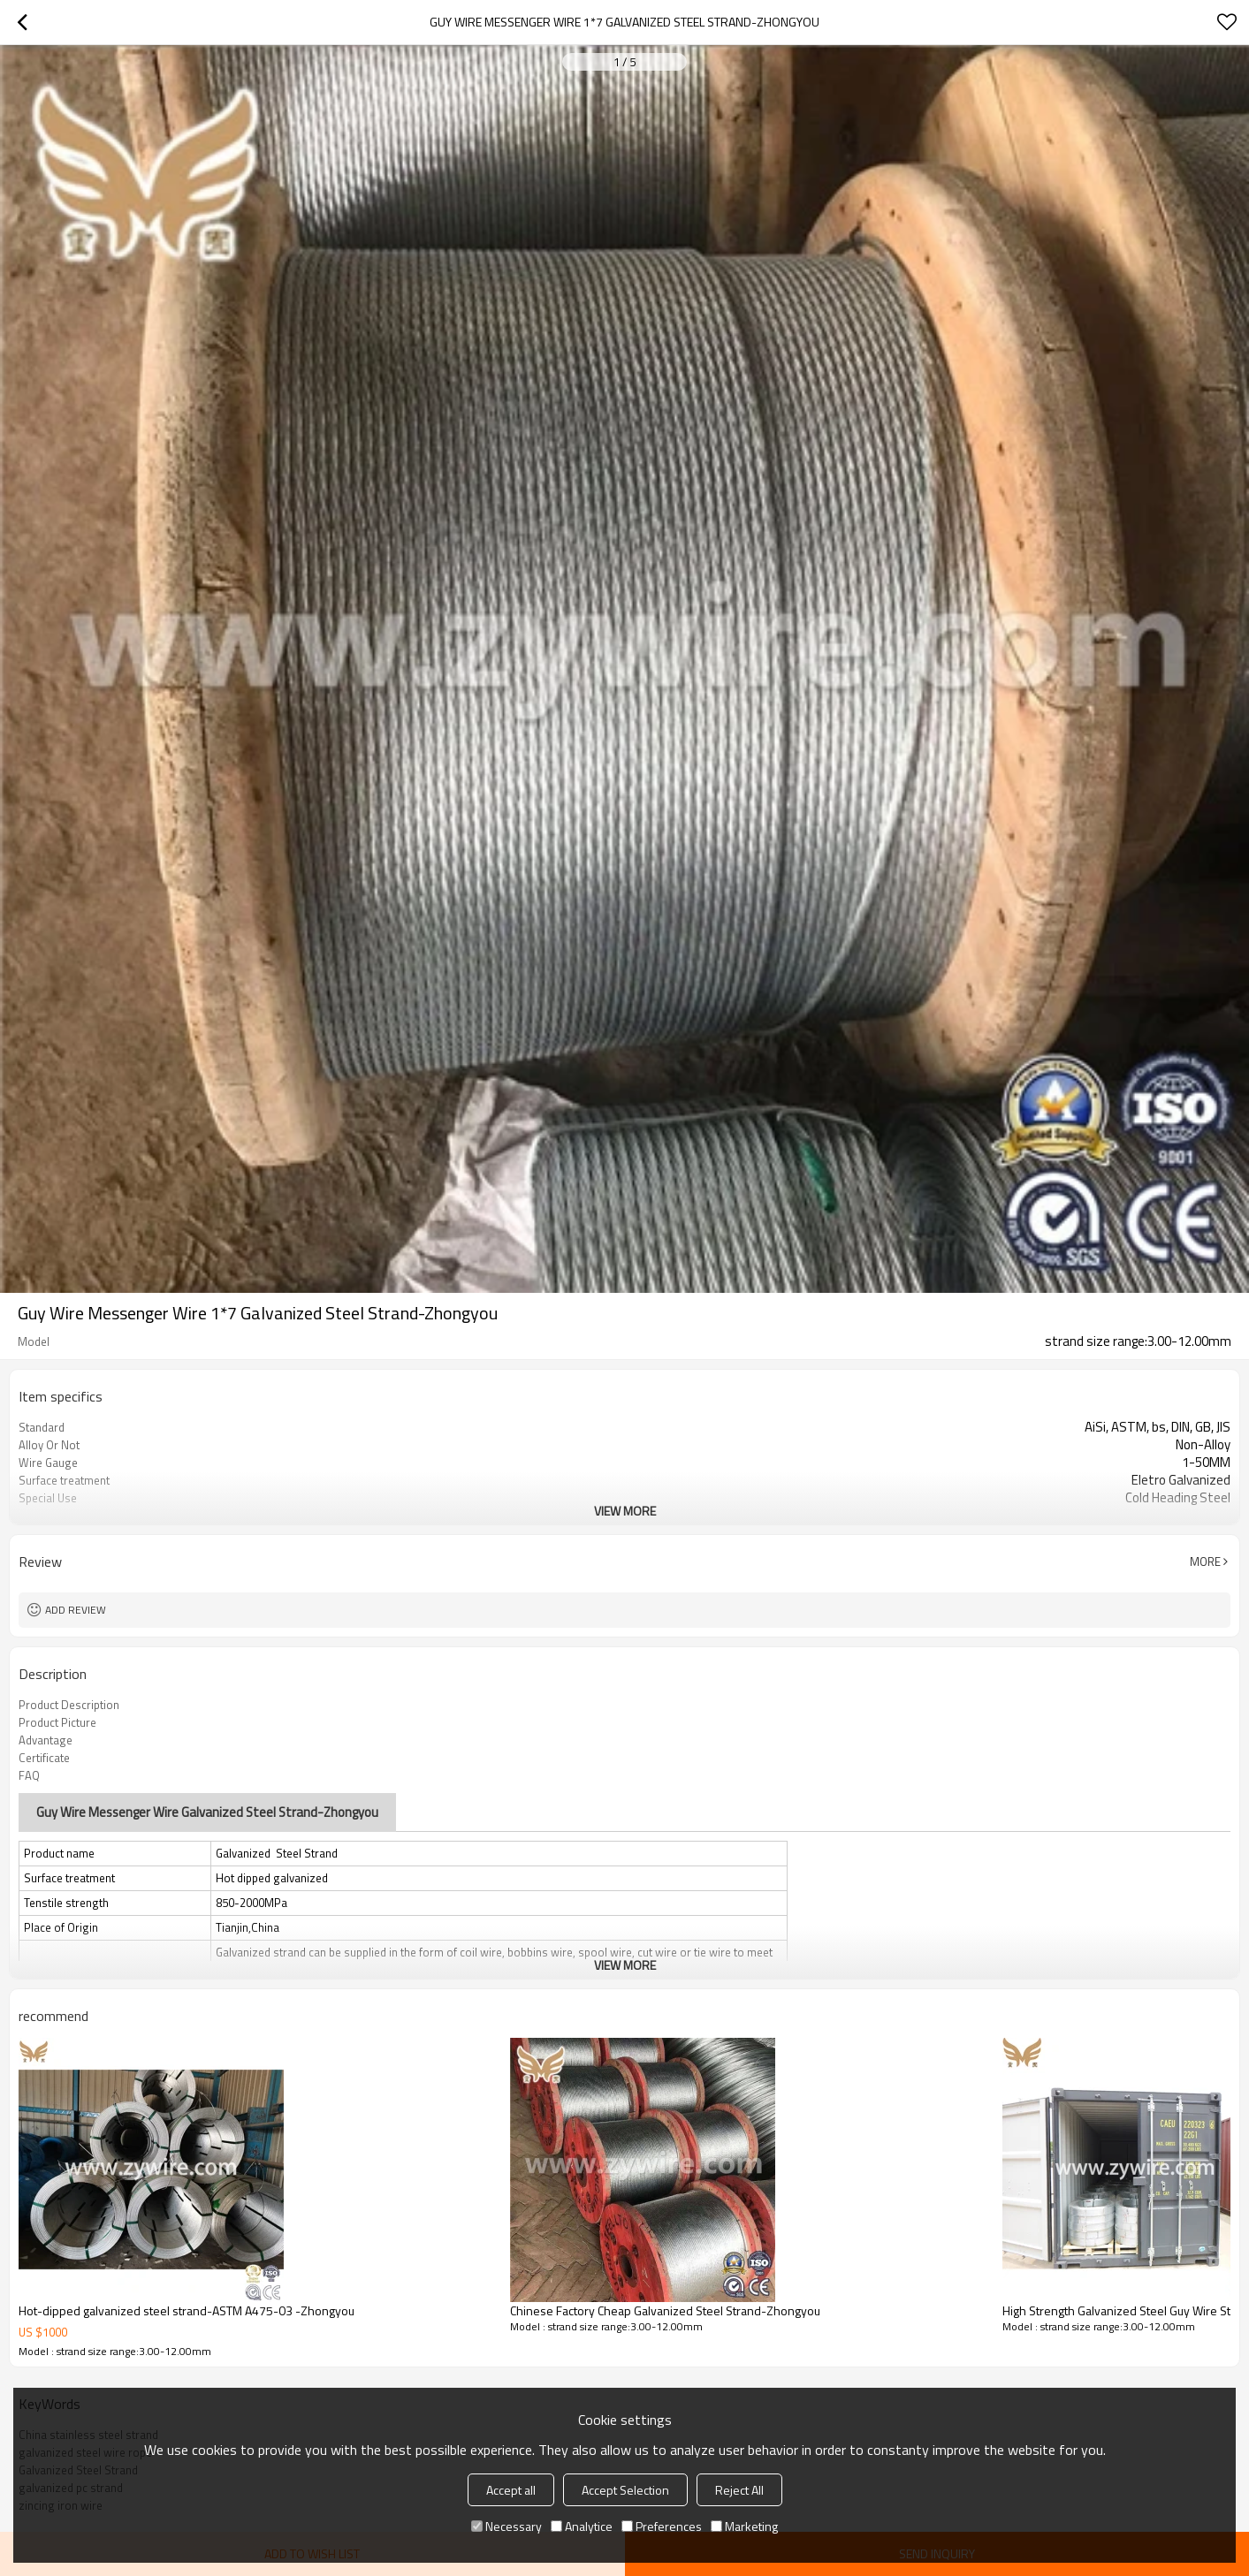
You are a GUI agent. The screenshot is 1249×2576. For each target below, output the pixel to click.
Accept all (511, 2490)
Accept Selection (625, 2490)
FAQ (29, 1775)
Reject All (739, 2490)
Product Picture (57, 1722)
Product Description (69, 1705)
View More (625, 1510)
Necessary (506, 2526)
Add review (75, 1609)
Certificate (44, 1758)
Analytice (582, 2526)
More (1205, 1561)
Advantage (45, 1740)
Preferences (661, 2526)
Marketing (744, 2526)
